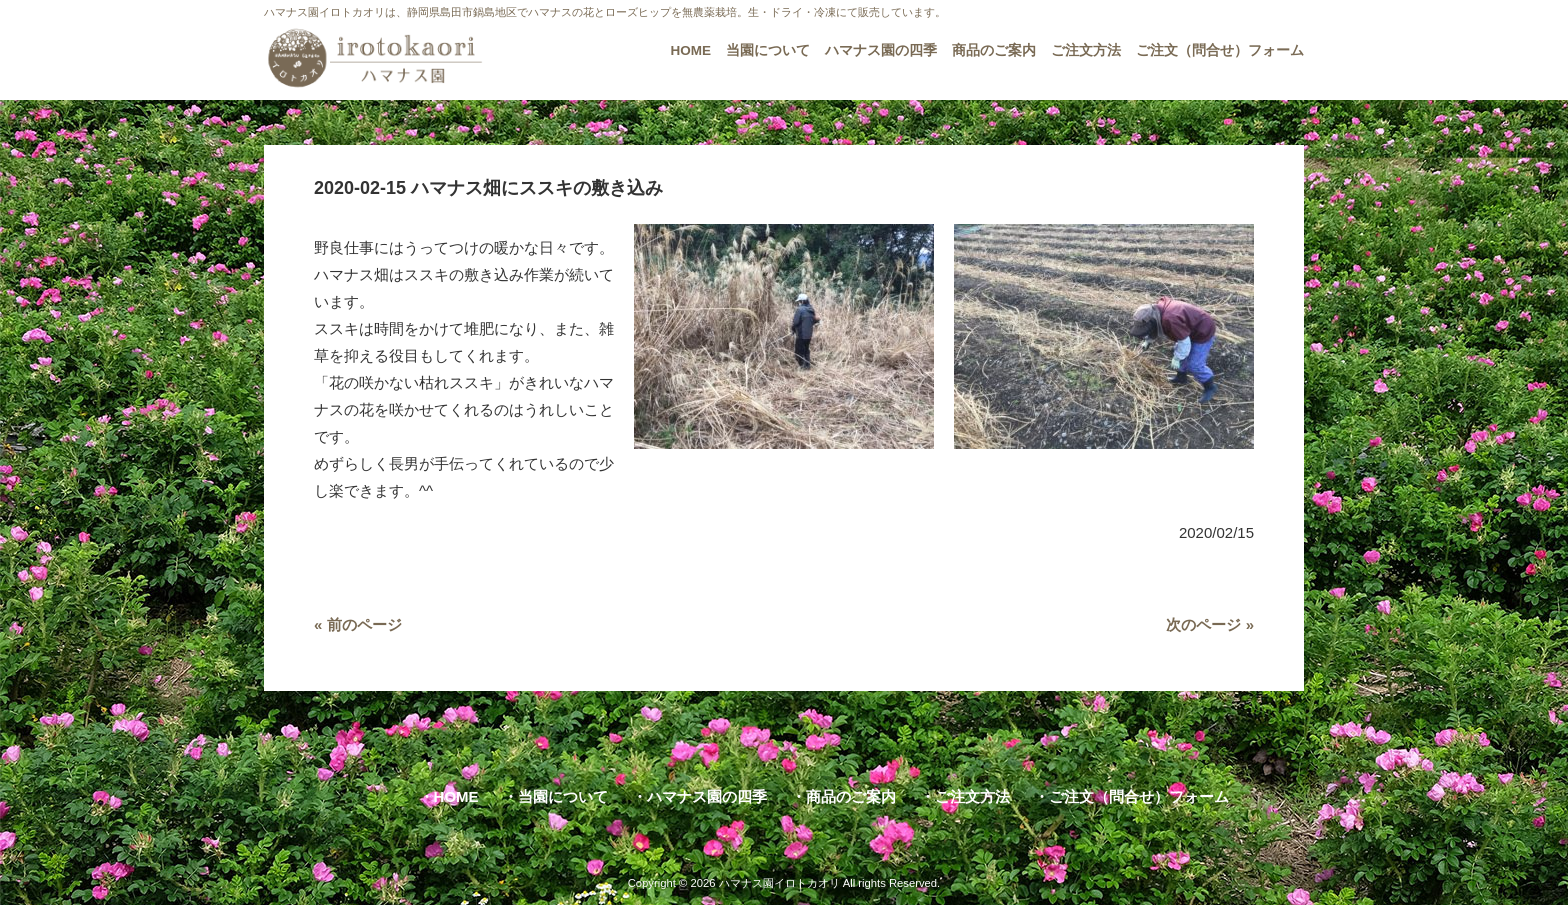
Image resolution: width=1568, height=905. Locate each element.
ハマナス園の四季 (707, 796)
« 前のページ (358, 624)
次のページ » (1210, 624)
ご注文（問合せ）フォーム (1139, 796)
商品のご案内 (851, 796)
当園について (563, 796)
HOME (456, 796)
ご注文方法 (972, 796)
